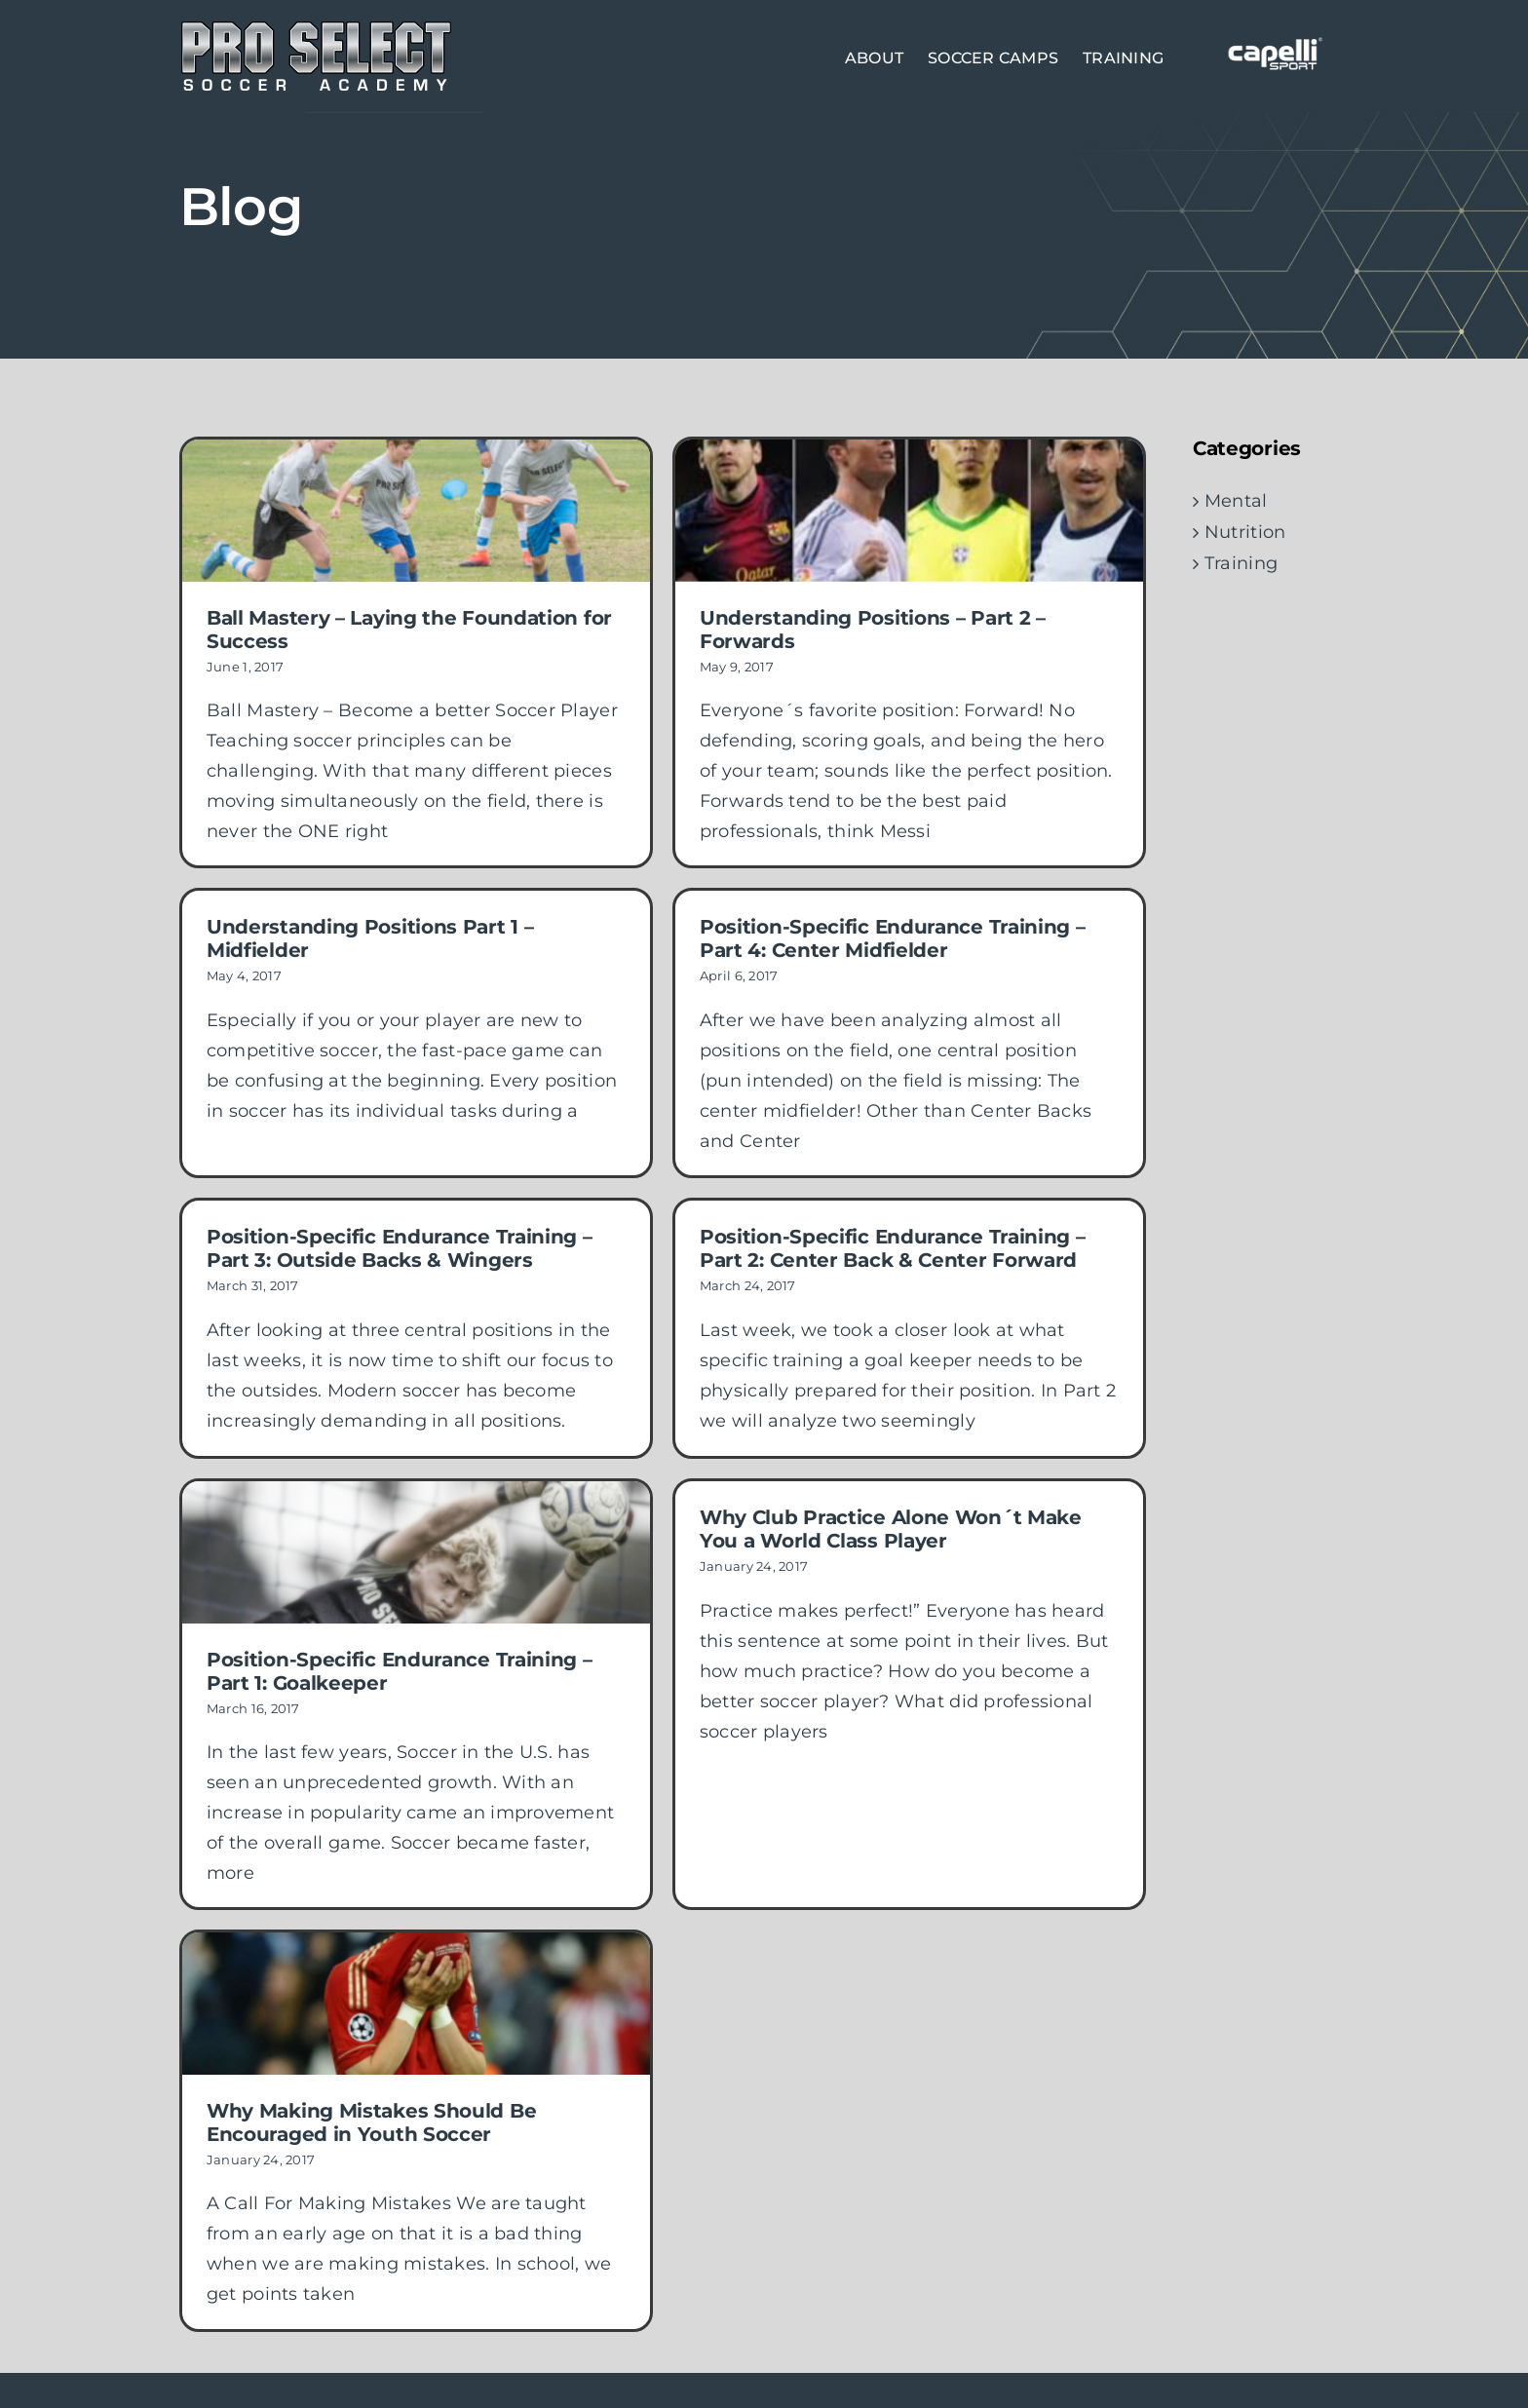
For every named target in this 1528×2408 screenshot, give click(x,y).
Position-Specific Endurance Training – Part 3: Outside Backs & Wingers (441, 1215)
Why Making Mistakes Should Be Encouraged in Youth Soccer (454, 2049)
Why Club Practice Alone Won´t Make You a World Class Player (870, 1513)
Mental (1236, 501)
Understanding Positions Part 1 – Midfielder (452, 882)
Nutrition (1244, 532)
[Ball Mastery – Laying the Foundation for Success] (416, 510)
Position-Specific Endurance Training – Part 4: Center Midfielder (830, 944)
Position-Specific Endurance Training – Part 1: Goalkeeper (399, 1654)
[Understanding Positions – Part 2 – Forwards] (889, 510)
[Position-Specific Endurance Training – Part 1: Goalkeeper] (416, 1536)
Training (1241, 563)
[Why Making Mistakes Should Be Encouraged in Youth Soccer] (499, 1931)
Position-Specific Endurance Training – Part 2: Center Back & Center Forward (913, 1215)
